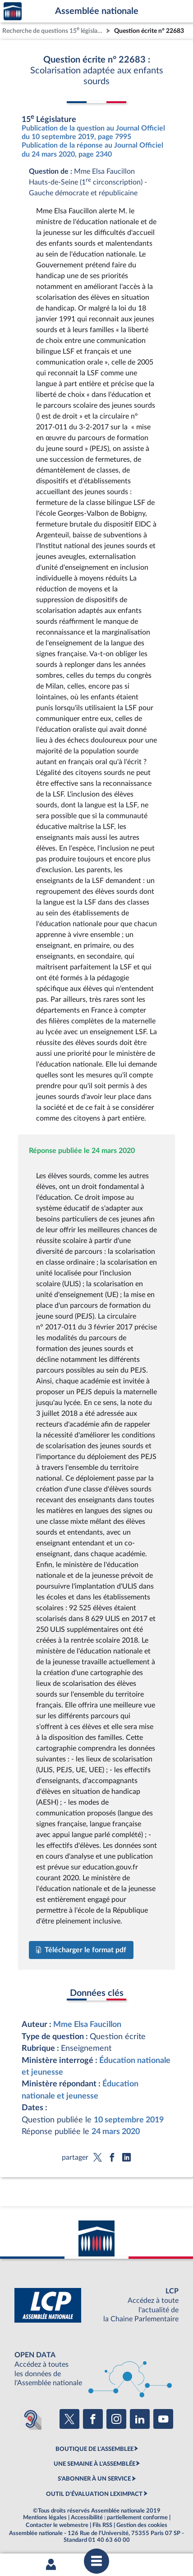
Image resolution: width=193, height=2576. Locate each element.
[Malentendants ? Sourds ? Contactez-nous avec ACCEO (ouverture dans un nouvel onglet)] (30, 2419)
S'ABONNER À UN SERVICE (94, 2478)
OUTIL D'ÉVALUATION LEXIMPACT (94, 2494)
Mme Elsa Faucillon (87, 2024)
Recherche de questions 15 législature (53, 30)
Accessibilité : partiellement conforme (119, 2517)
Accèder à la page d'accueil (13, 11)
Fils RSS (102, 2525)
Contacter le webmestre (57, 2525)
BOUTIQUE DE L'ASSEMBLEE (94, 2449)
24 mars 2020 (116, 2131)
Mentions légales (45, 2517)
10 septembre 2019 (129, 2120)
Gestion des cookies (141, 2525)
